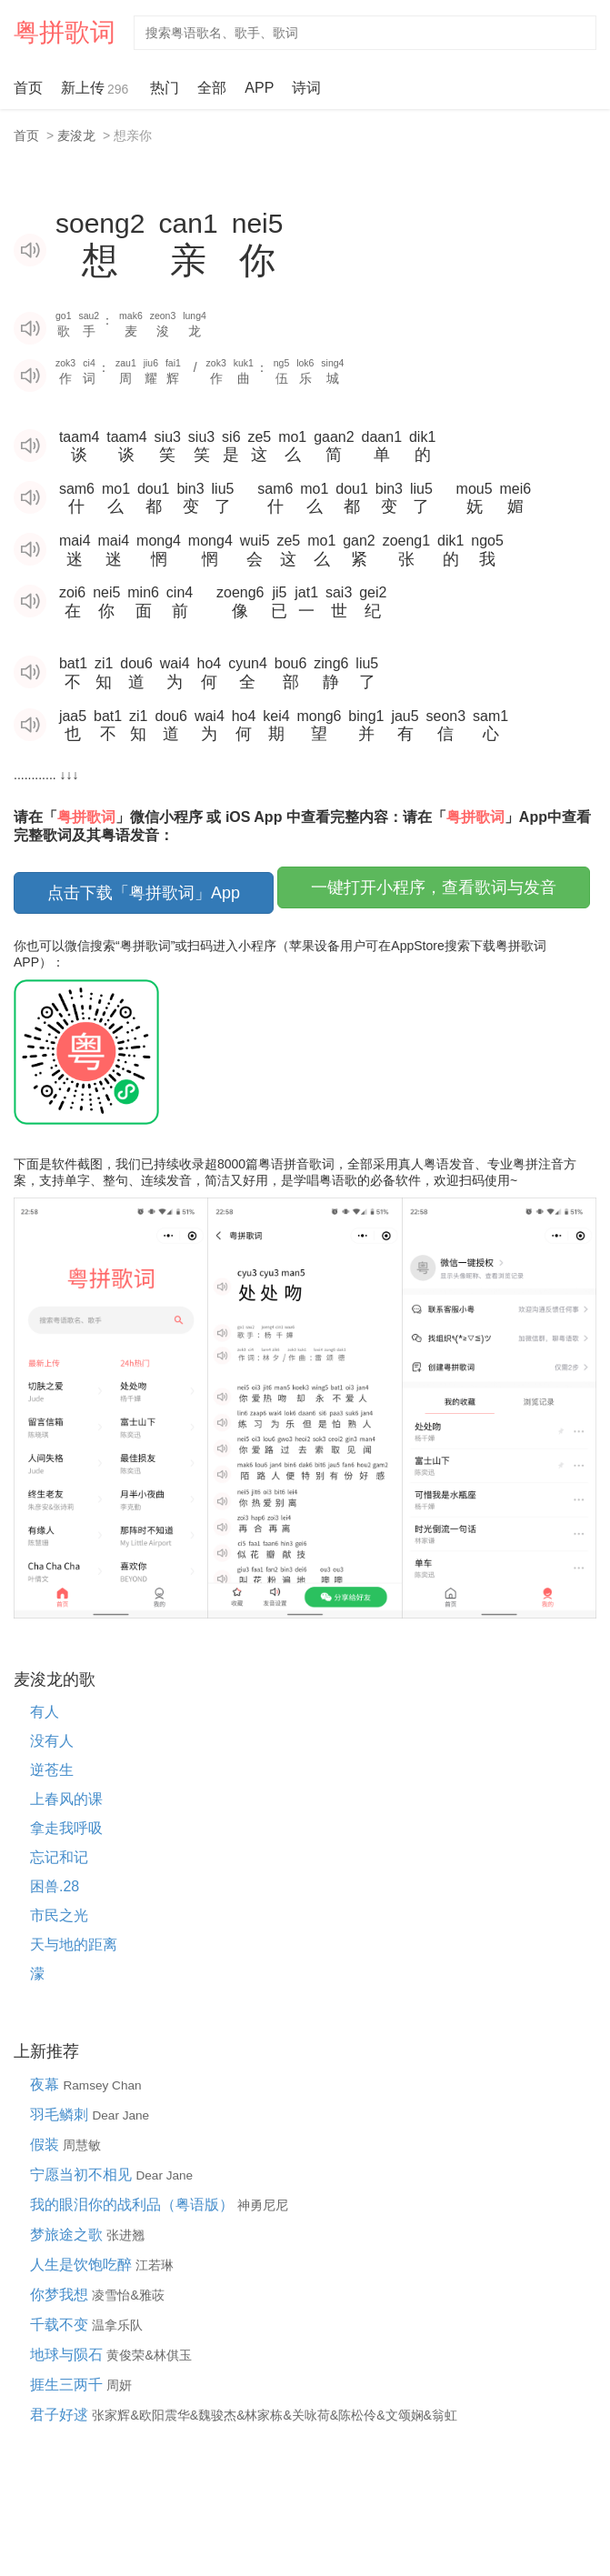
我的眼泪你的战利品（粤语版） (133, 2204)
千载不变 (61, 2324)
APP (259, 87)
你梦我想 (61, 2294)
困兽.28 (54, 1886)
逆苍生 (52, 1770)
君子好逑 (61, 2414)
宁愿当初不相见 (82, 2174)
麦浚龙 (76, 135)
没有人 (52, 1741)
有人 (44, 1711)
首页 (28, 87)
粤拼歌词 (64, 32)
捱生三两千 (68, 2384)
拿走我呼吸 (66, 1828)
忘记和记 (59, 1857)
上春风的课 (66, 1799)
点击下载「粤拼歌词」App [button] (143, 893)
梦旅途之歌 (68, 2234)
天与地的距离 (73, 1944)
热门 (164, 87)
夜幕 (46, 2084)
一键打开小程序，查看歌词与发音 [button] (434, 887)
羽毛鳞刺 (61, 2114)
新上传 (96, 89)
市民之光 (59, 1915)
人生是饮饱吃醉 (82, 2264)
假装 (46, 2144)
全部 (211, 87)
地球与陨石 (68, 2354)
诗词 (306, 87)
